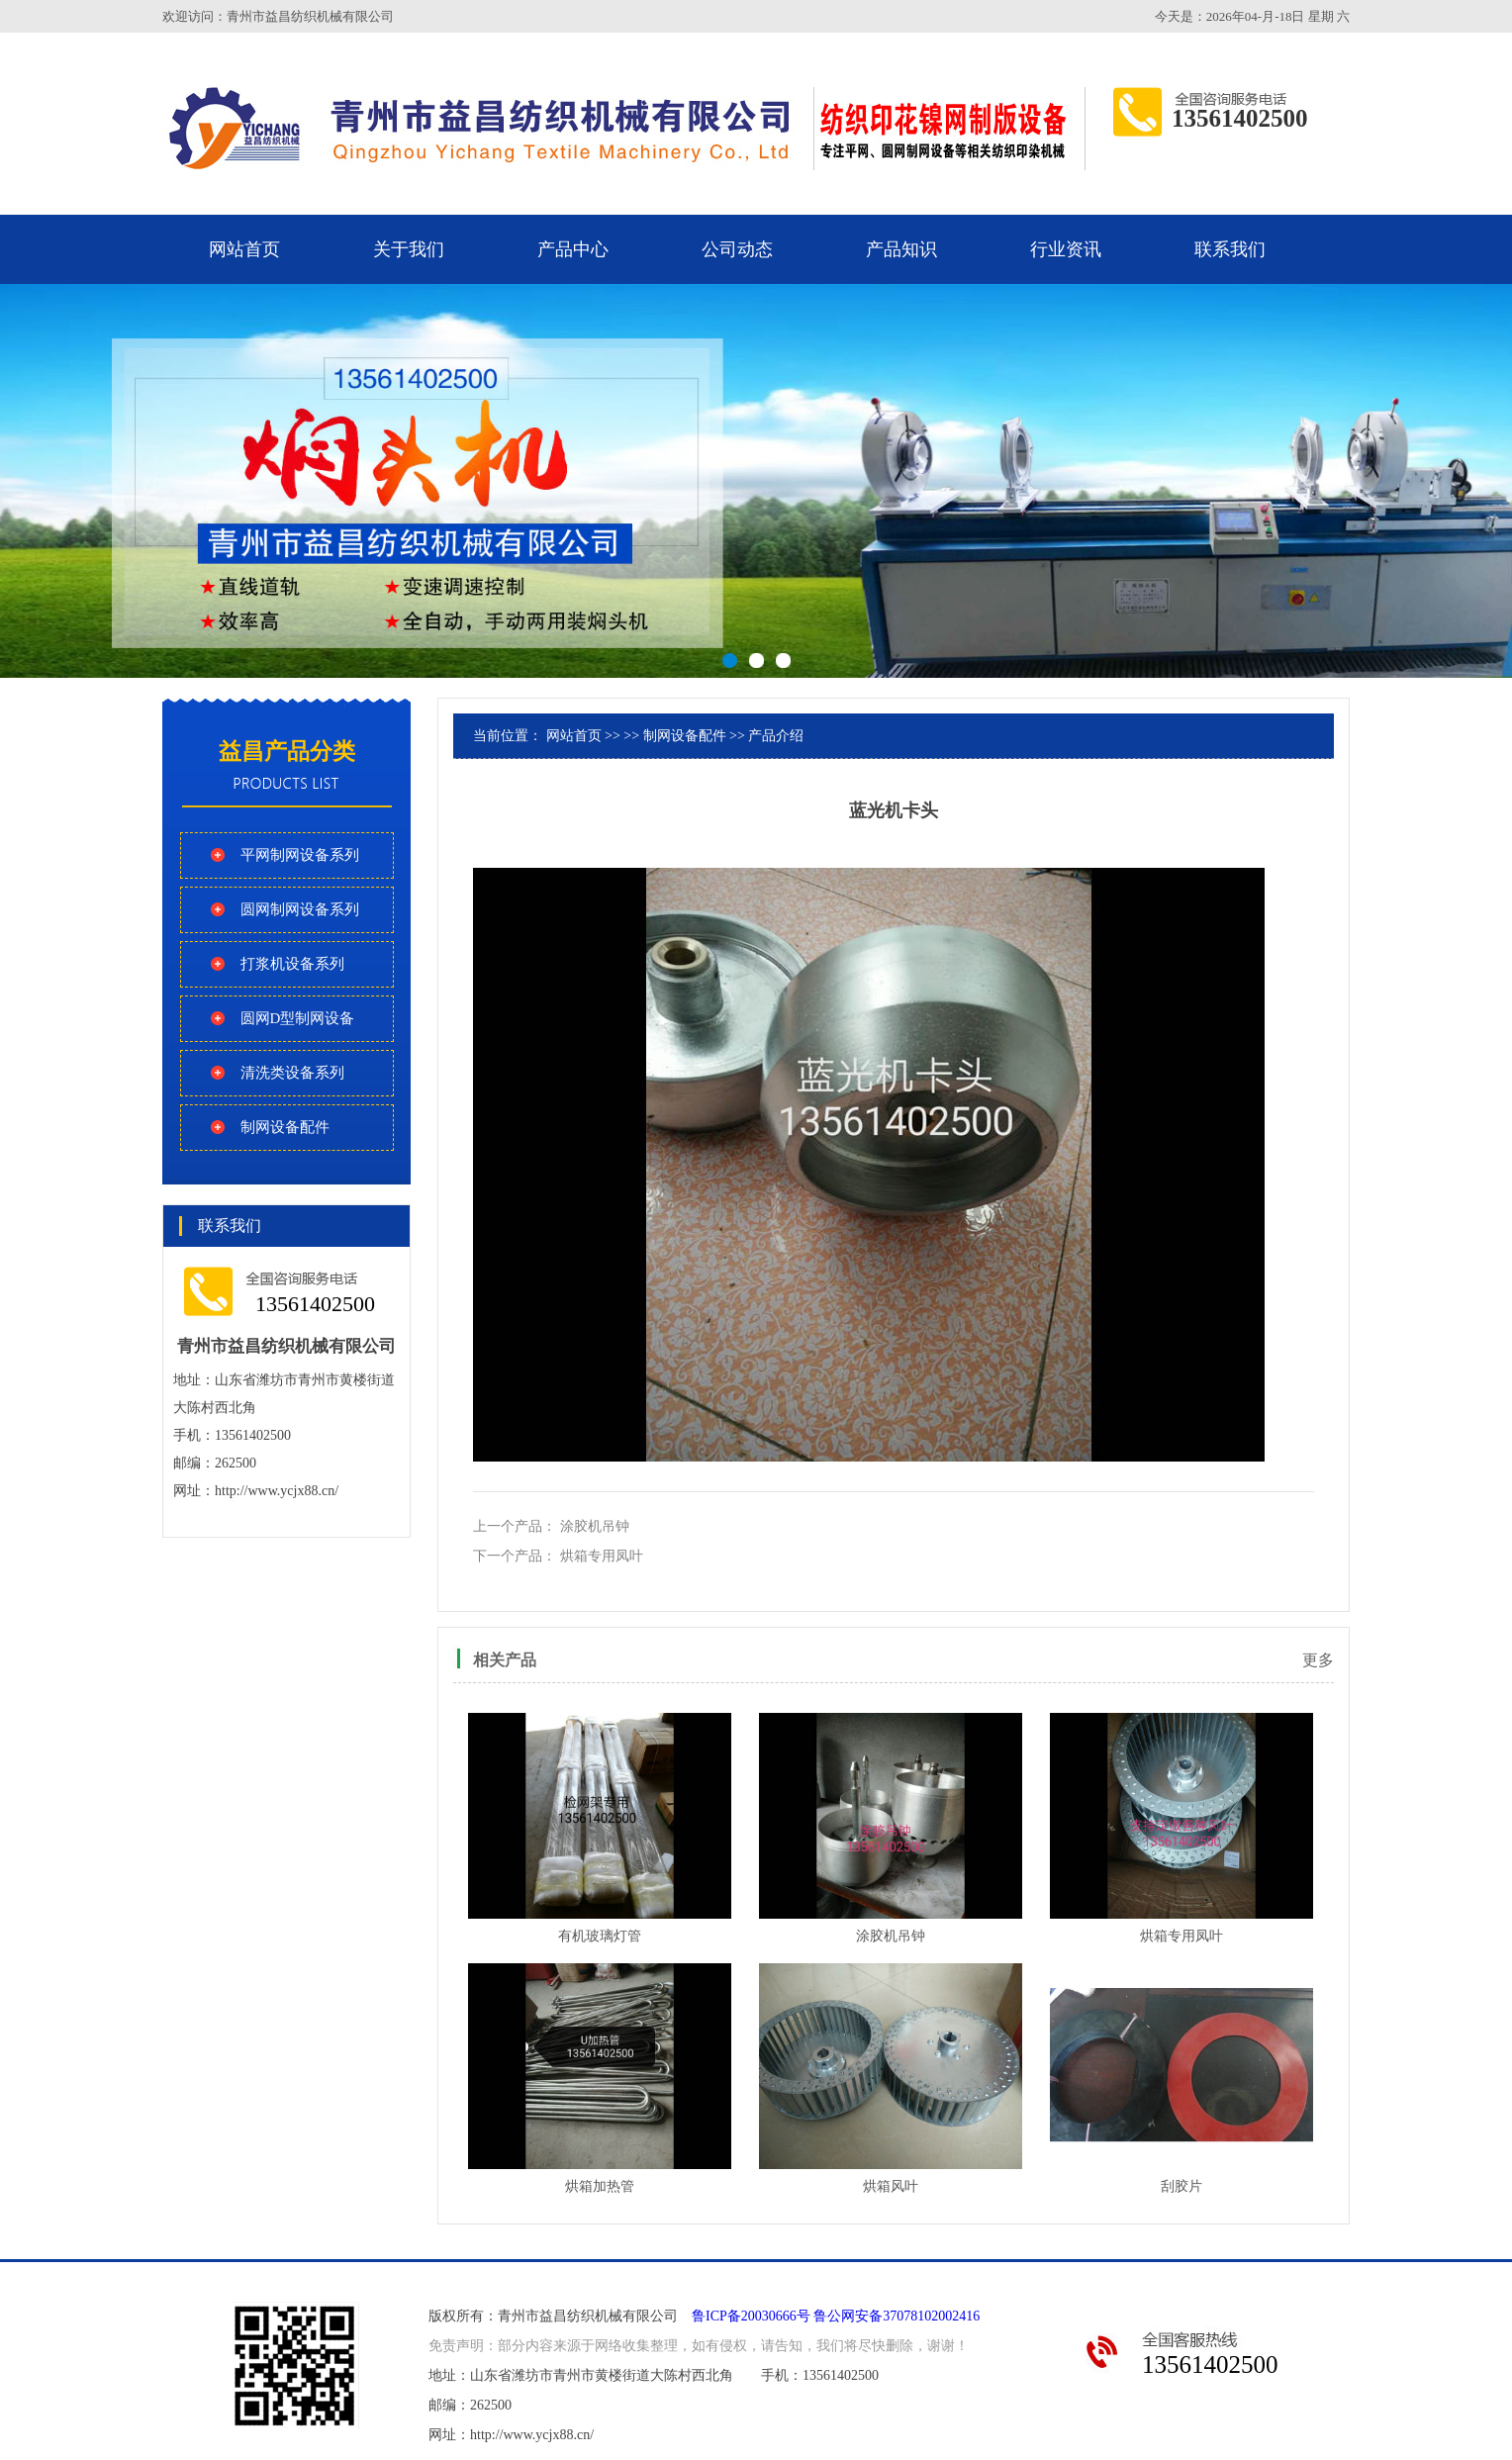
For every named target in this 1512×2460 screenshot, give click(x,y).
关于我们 (408, 249)
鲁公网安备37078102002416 (896, 2316)
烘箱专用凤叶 (601, 1556)
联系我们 (1230, 249)
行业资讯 (1065, 249)
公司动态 (737, 249)
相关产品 (504, 1660)
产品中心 (573, 249)
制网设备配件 (285, 1127)
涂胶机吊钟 (594, 1526)
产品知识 (901, 249)
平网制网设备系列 (299, 855)
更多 (1318, 1660)
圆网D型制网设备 (297, 1018)
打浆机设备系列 (292, 964)
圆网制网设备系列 (299, 909)
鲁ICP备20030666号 (751, 2316)
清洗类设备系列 (292, 1073)
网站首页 (244, 249)
